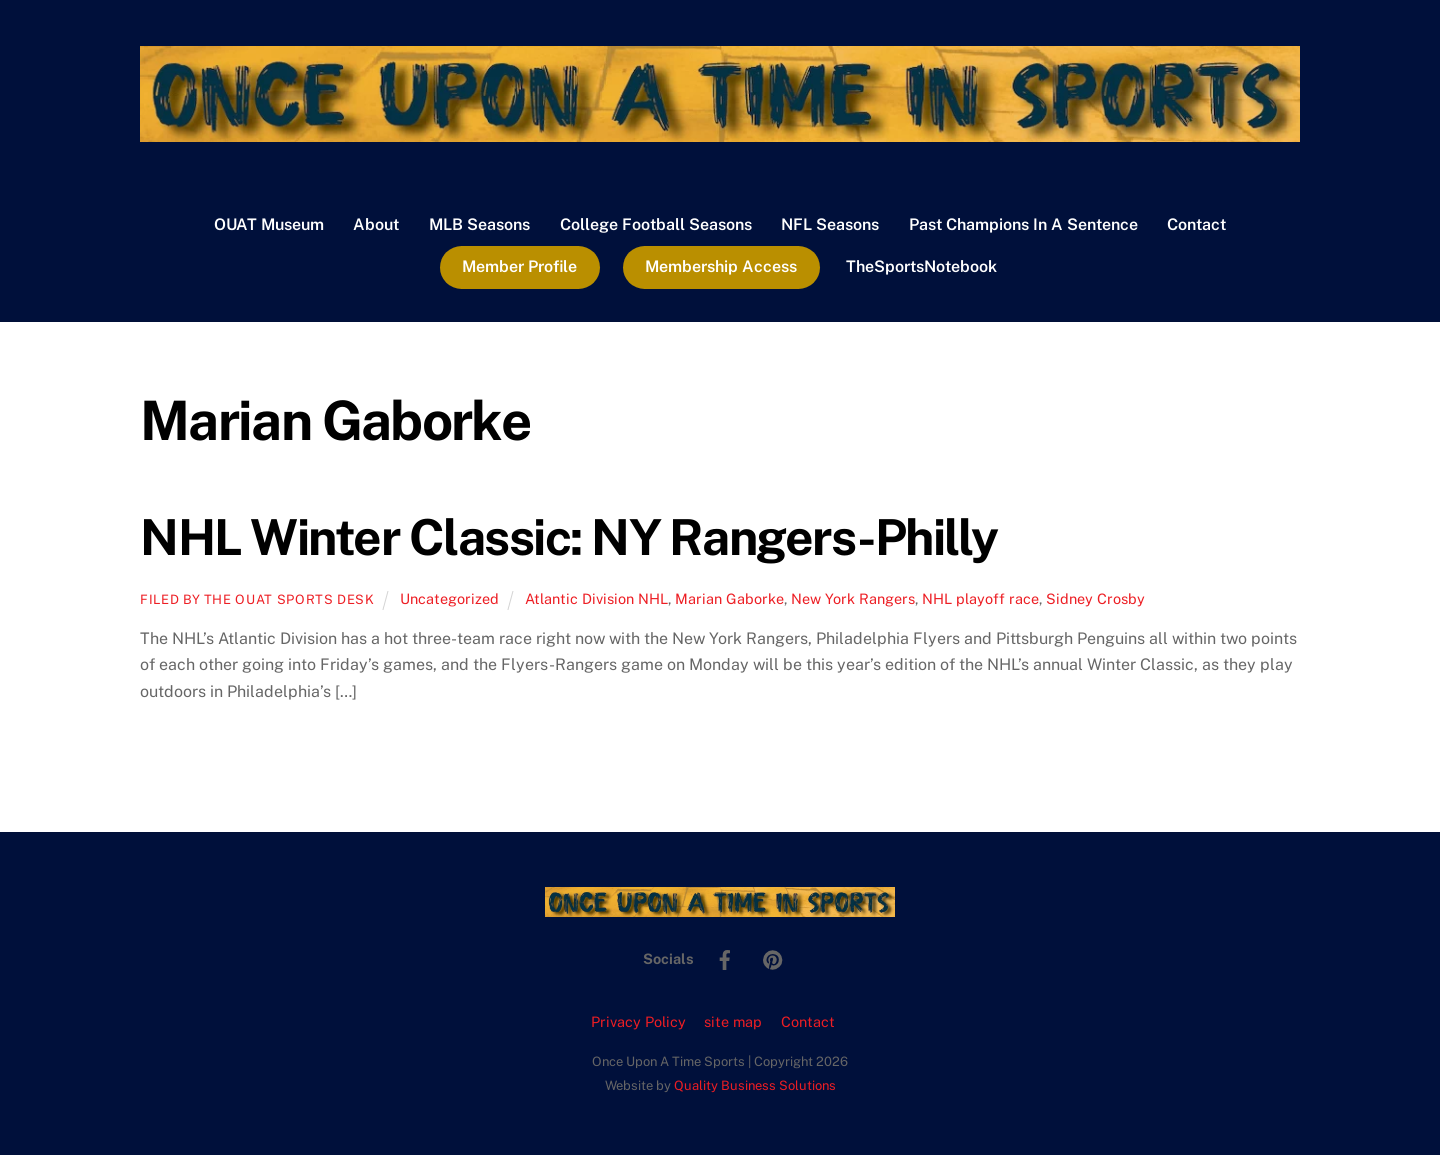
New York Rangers (853, 598)
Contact (1196, 224)
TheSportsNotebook (921, 266)
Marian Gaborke (729, 598)
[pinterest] (773, 957)
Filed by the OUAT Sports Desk (257, 599)
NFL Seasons (830, 224)
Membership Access (721, 266)
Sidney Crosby (1095, 598)
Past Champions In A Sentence (1023, 224)
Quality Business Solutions (755, 1085)
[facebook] (725, 957)
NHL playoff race (980, 598)
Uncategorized (449, 598)
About (376, 224)
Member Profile (519, 266)
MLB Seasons (479, 224)
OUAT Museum (269, 224)
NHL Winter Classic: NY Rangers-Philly (569, 537)
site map (733, 1021)
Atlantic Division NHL (596, 598)
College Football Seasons (656, 224)
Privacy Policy (638, 1021)
